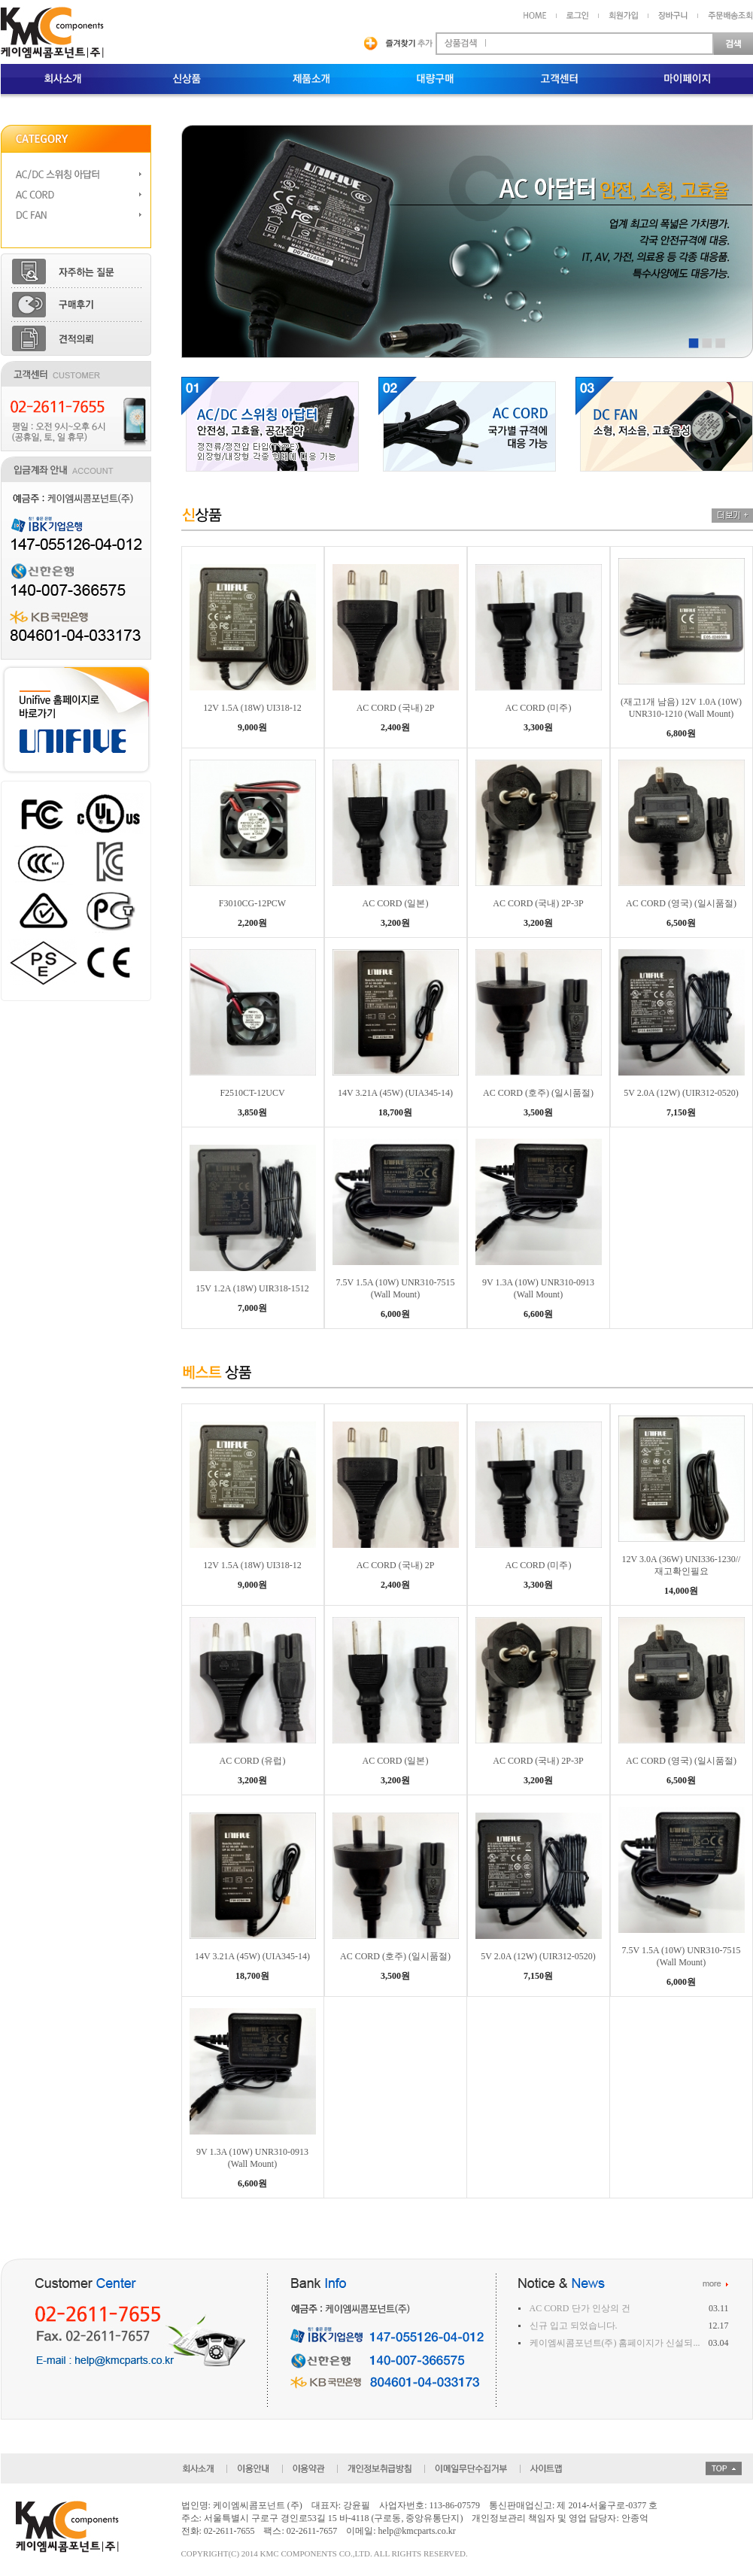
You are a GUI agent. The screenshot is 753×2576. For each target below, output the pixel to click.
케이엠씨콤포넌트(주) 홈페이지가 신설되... (615, 2343)
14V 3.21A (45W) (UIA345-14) (395, 1093)
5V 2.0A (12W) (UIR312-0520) (681, 1093)
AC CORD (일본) (395, 903)
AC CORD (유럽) (252, 1760)
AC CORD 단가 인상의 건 (580, 2308)
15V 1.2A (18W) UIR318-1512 (252, 1288)
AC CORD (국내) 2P (396, 707)
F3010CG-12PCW (252, 903)
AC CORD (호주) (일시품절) (538, 1093)
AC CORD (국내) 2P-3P (538, 903)
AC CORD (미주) (538, 707)
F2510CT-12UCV (252, 1093)
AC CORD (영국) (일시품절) (681, 903)
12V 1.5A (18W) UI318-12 (252, 707)
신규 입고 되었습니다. (574, 2325)
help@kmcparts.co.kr (417, 2531)
